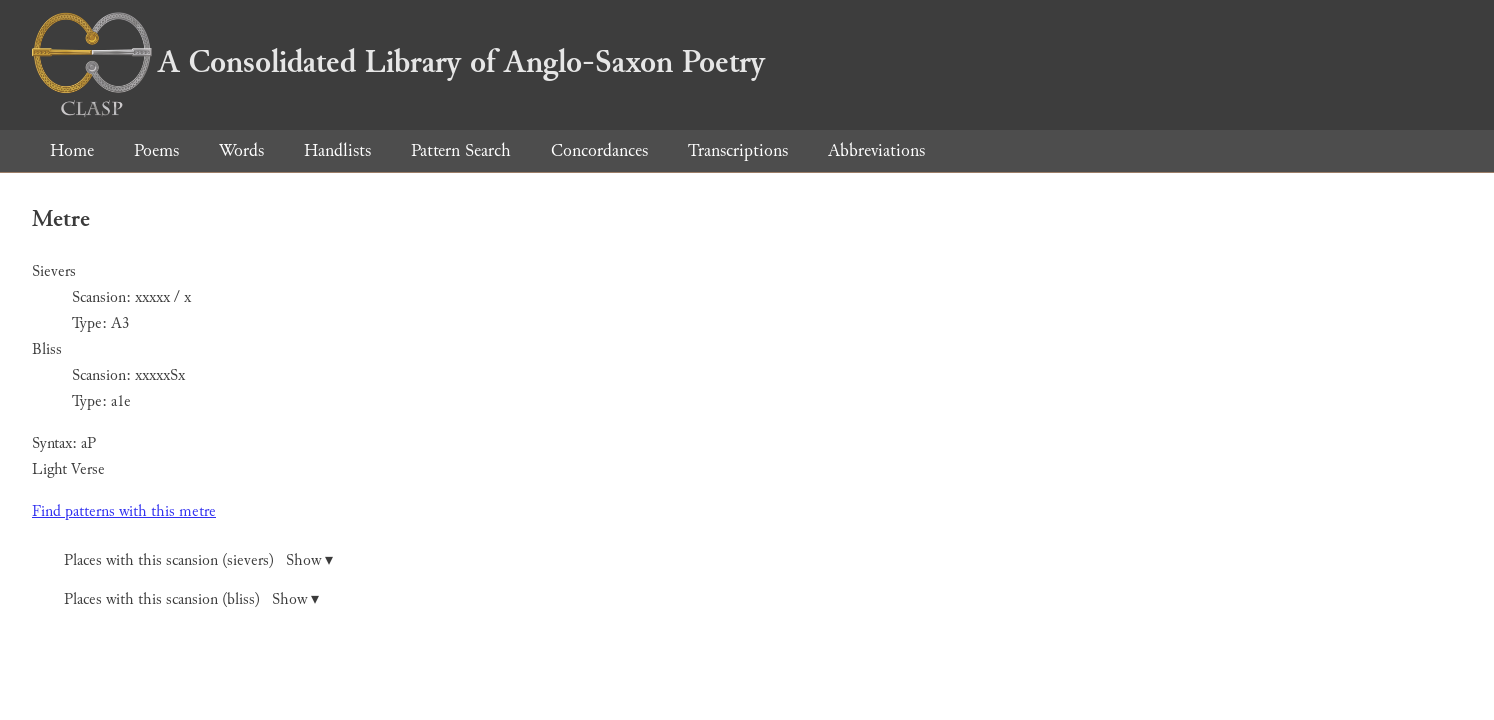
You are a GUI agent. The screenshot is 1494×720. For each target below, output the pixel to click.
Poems (156, 150)
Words (241, 150)
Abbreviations (876, 150)
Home (72, 150)
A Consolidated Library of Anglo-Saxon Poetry (398, 62)
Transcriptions (738, 150)
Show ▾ (309, 560)
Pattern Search (461, 150)
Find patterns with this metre (124, 511)
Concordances (599, 150)
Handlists (337, 150)
